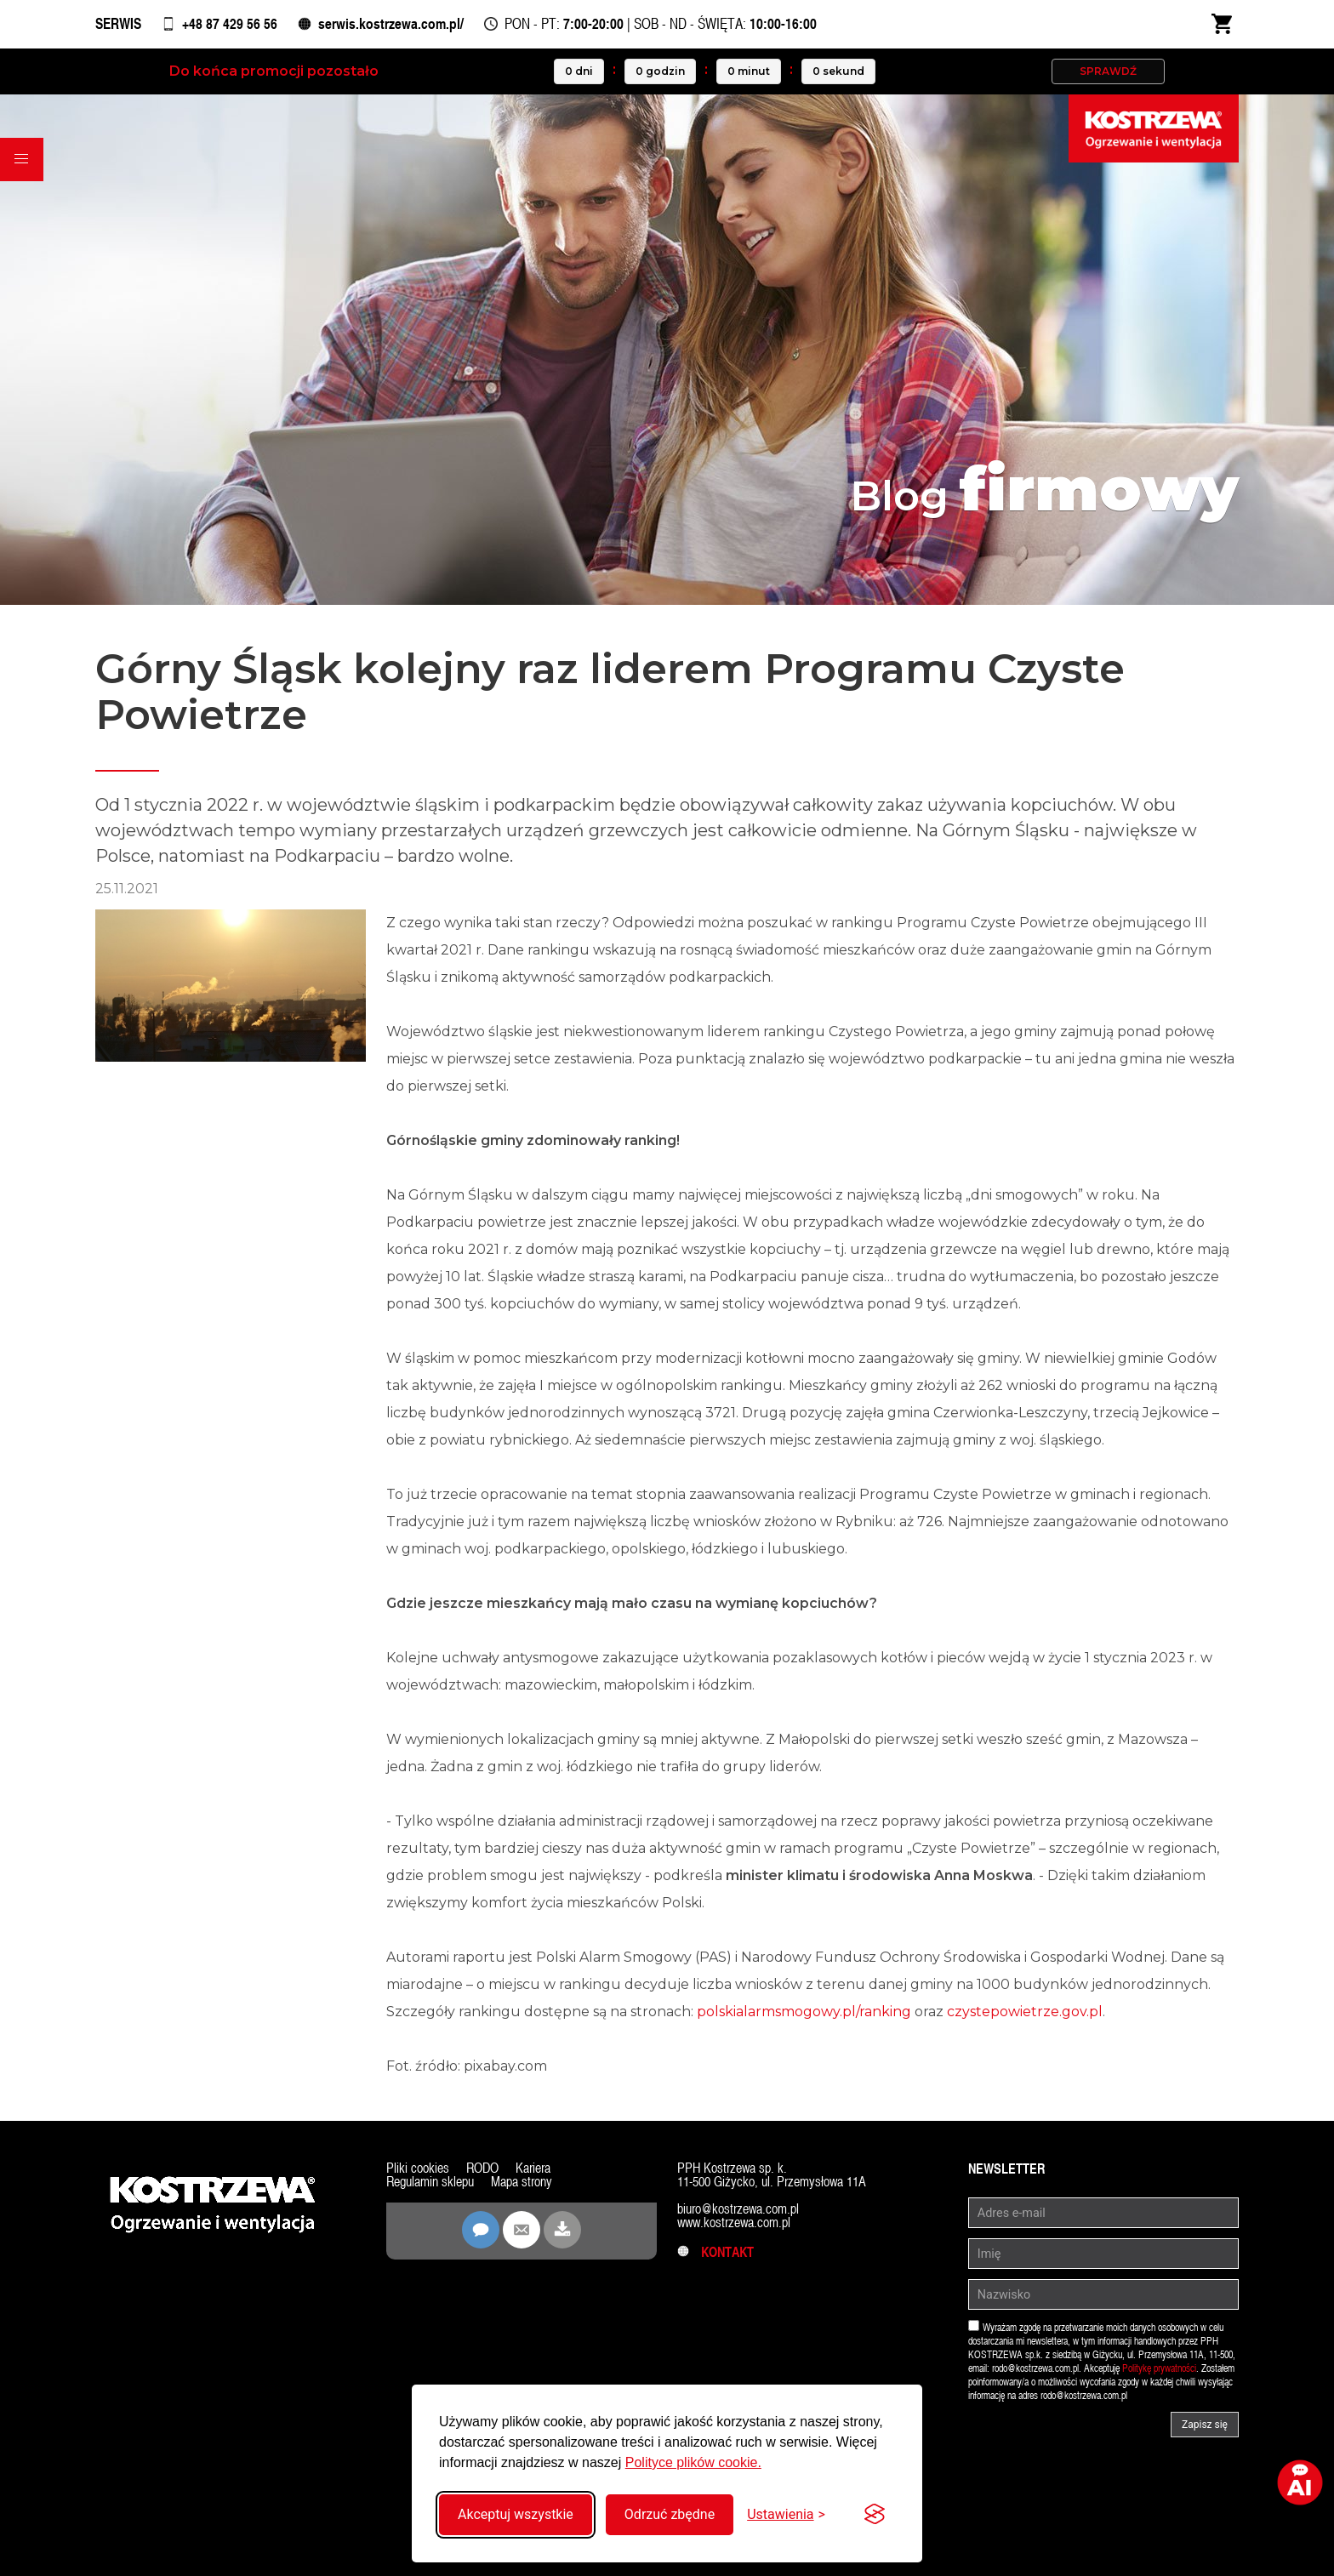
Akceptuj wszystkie (515, 2514)
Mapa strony (521, 2184)
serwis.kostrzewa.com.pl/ (397, 25)
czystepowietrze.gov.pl (1025, 2014)
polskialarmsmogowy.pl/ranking (804, 2014)
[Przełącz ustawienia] (786, 2514)
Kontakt (715, 2255)
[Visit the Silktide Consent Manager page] (874, 2514)
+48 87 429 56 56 (234, 25)
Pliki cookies (417, 2171)
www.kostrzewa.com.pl (733, 2225)
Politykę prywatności (1159, 2371)
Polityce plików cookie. (693, 2462)
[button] (22, 162)
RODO (482, 2171)
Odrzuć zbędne (669, 2514)
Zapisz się (1205, 2427)
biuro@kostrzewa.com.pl (738, 2211)
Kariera (533, 2171)
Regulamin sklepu (430, 2184)
